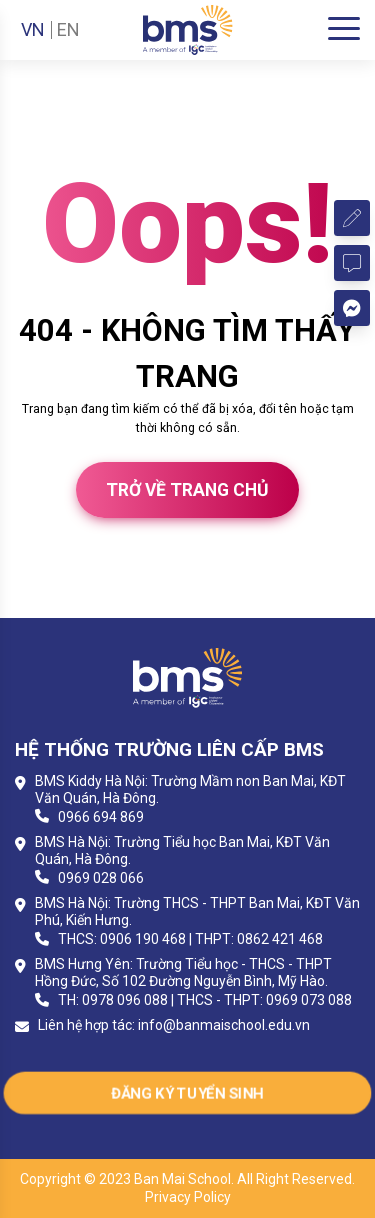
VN (33, 30)
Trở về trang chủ (187, 490)
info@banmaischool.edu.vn (224, 1025)
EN (68, 30)
